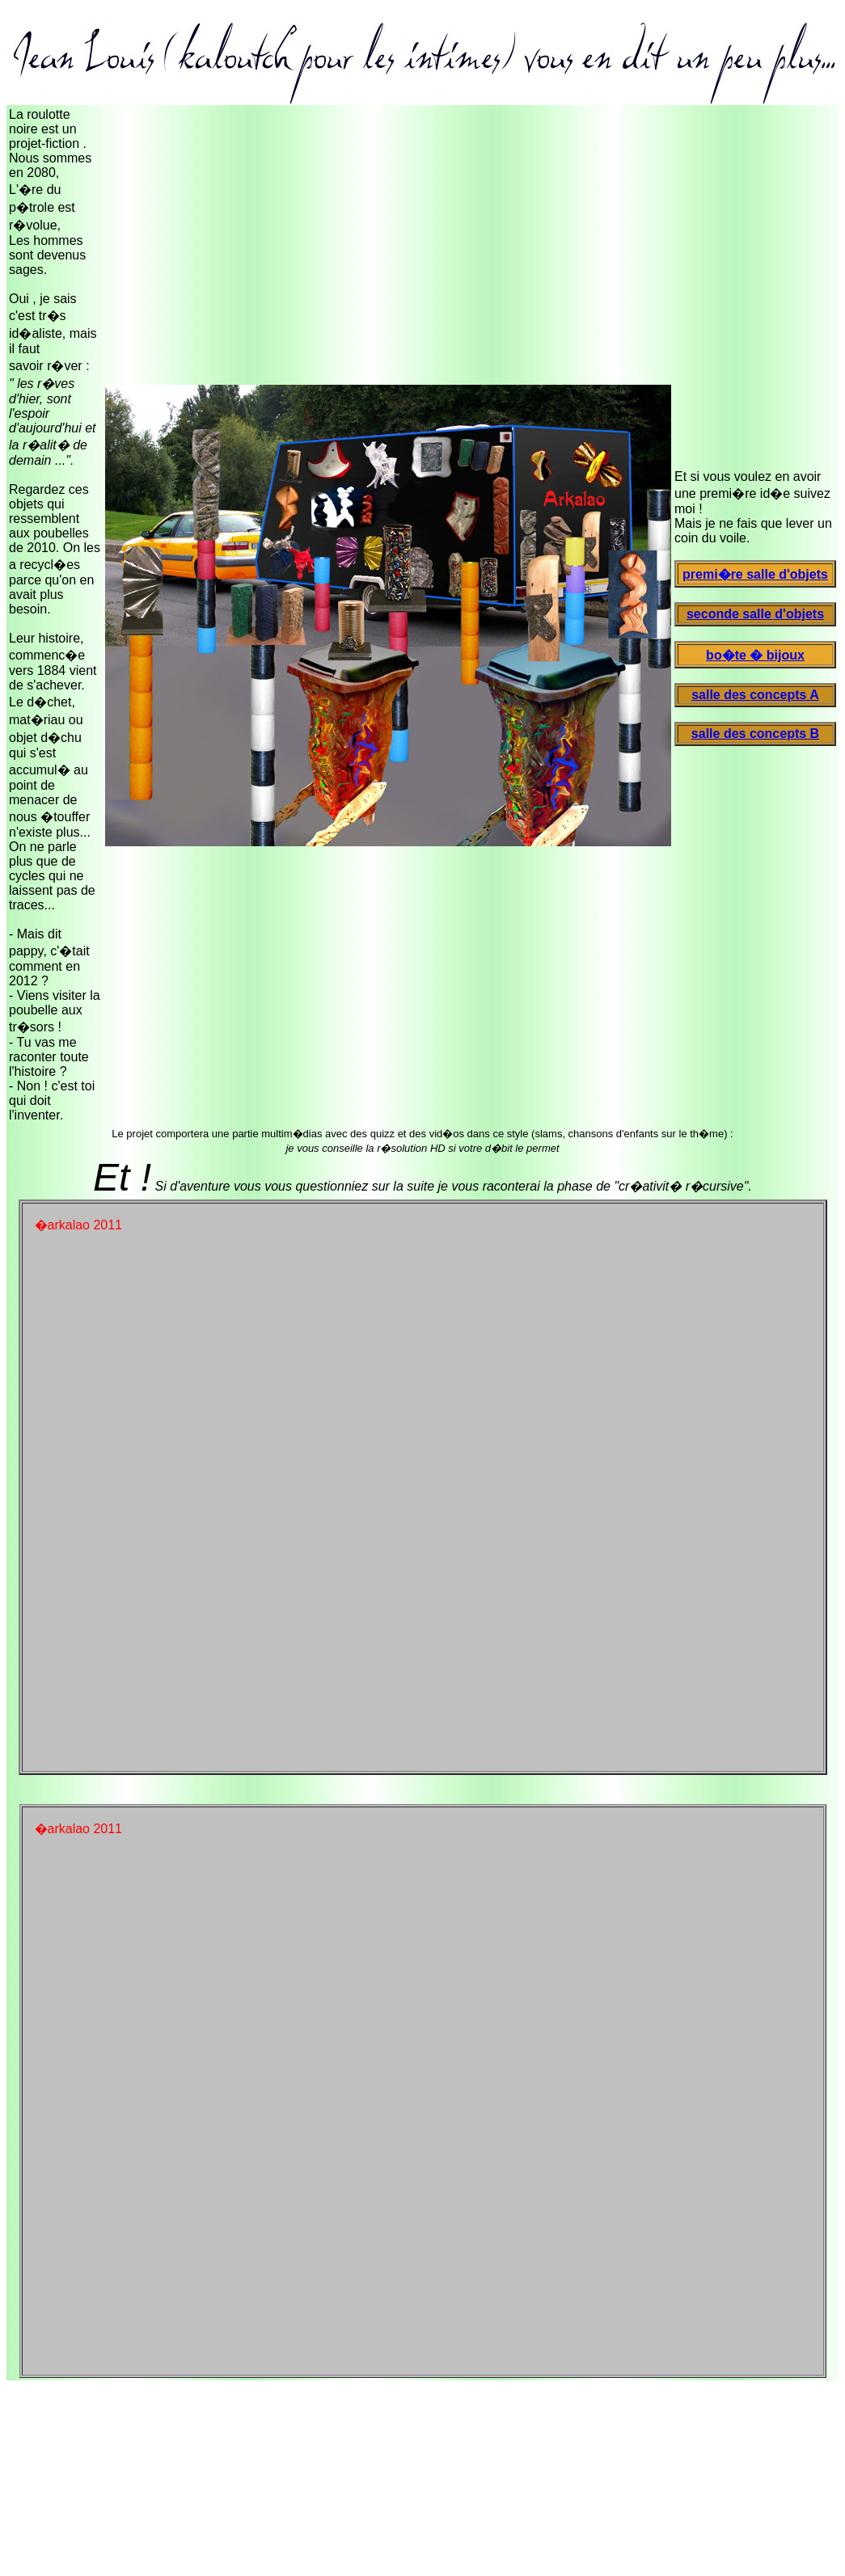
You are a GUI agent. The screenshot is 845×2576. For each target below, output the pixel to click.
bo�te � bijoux (755, 655)
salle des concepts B (755, 733)
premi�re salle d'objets (755, 574)
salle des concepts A (755, 695)
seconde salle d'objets (755, 614)
